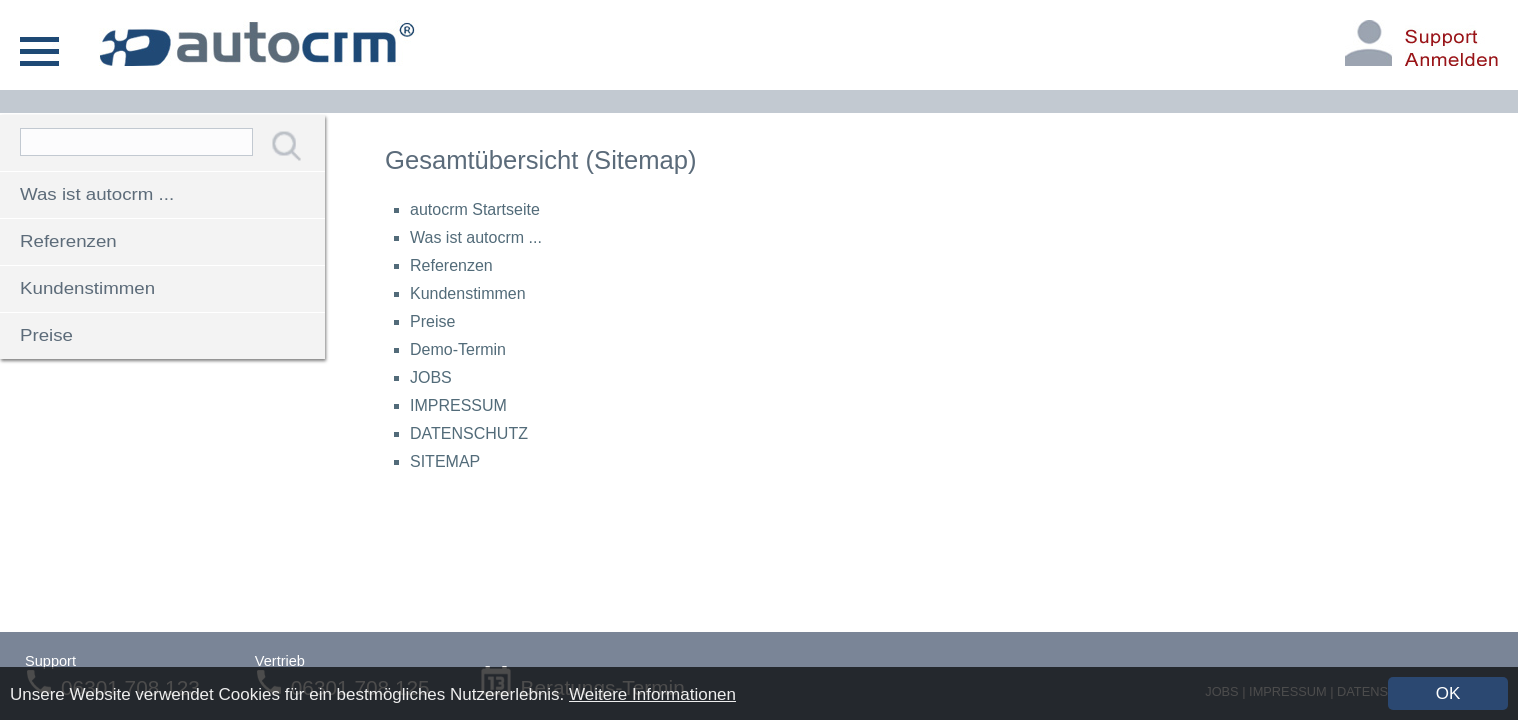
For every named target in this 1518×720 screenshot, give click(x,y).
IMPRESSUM (458, 405)
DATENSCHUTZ (469, 433)
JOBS (431, 377)
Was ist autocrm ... (97, 194)
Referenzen (68, 241)
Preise (46, 335)
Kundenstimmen (87, 288)
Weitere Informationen (652, 694)
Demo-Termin (458, 349)
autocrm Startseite (475, 209)
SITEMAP (445, 461)
